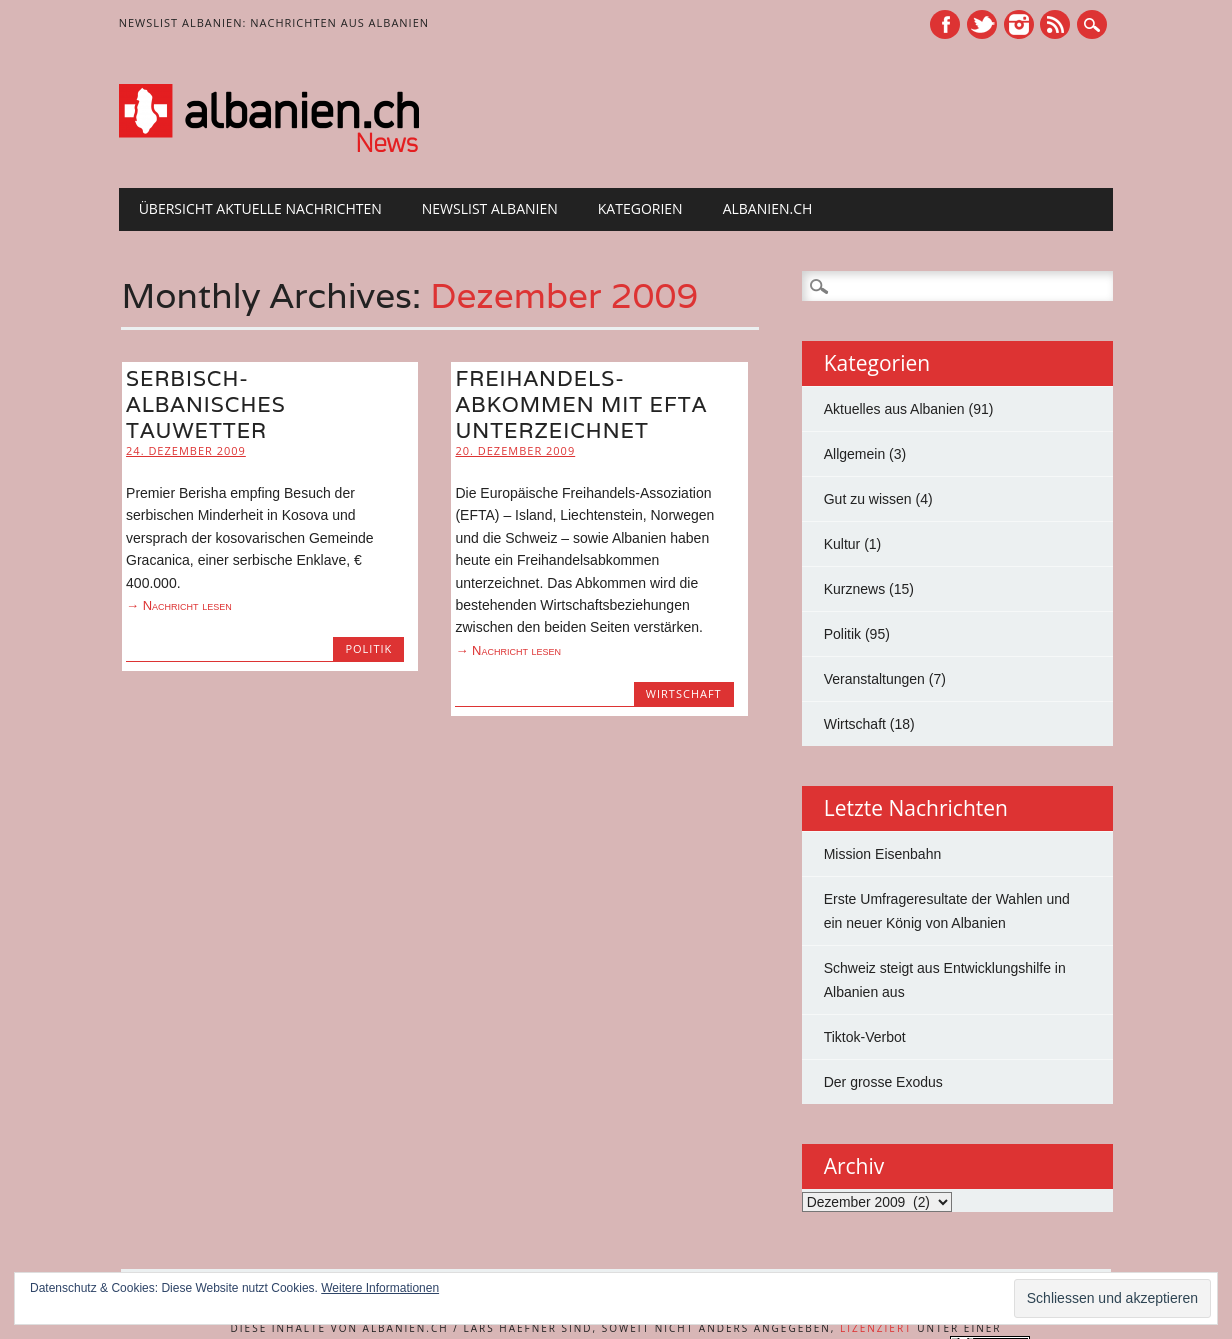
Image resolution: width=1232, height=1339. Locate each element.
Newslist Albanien (490, 208)
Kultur (842, 544)
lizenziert (876, 1328)
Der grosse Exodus (883, 1082)
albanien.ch (768, 208)
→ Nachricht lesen (179, 605)
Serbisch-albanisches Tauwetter (206, 404)
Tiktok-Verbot (865, 1037)
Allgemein (854, 454)
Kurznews (854, 589)
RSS (1055, 24)
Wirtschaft (684, 693)
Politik (368, 648)
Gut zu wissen (868, 499)
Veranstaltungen (874, 679)
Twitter (982, 24)
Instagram (1019, 24)
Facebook (945, 24)
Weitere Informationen (380, 1288)
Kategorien (640, 208)
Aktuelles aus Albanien (894, 409)
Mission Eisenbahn (883, 854)
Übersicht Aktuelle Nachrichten (260, 208)
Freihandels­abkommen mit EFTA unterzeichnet (581, 404)
